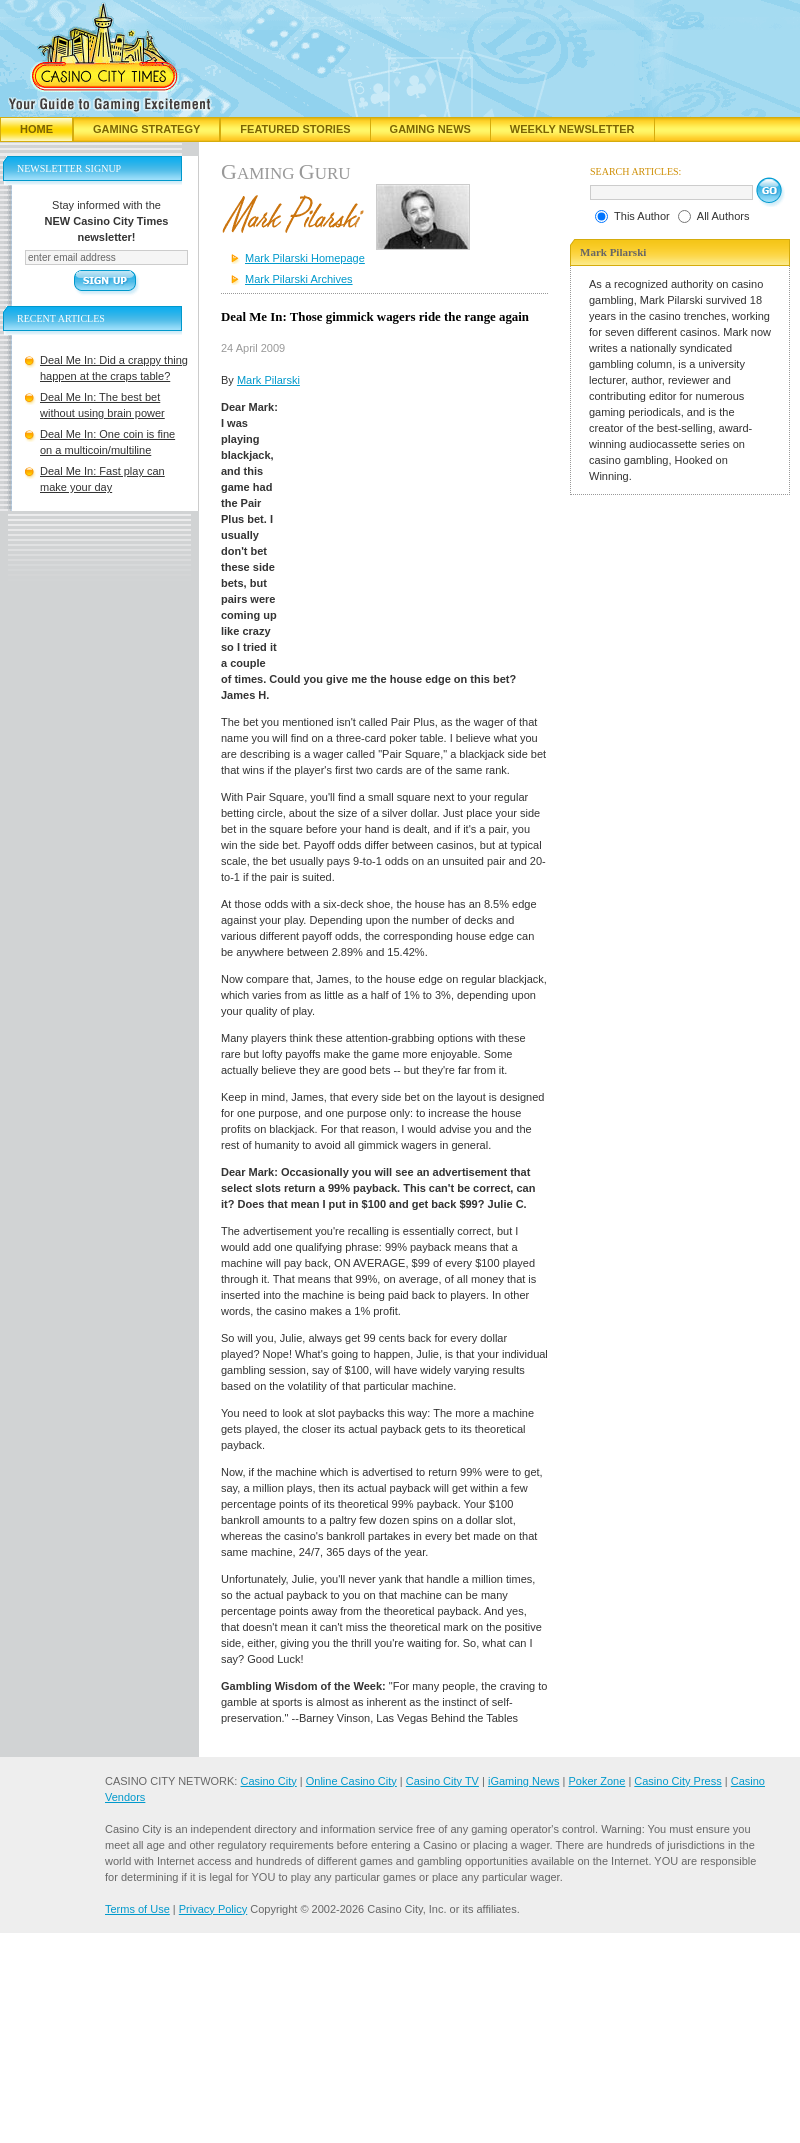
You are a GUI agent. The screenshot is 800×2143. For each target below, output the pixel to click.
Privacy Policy (213, 1909)
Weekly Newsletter (572, 129)
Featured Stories (295, 129)
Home (36, 129)
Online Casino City (351, 1781)
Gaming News (430, 129)
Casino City (268, 1781)
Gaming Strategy (146, 129)
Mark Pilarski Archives (299, 279)
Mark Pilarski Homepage (305, 258)
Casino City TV (442, 1781)
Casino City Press (677, 1781)
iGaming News (524, 1781)
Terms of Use (137, 1909)
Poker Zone (596, 1781)
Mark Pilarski (268, 380)
